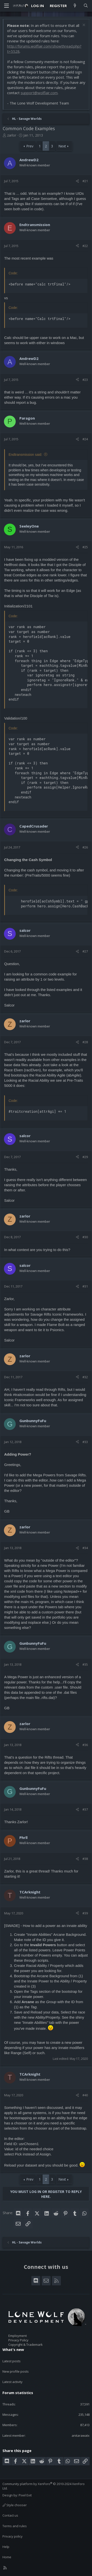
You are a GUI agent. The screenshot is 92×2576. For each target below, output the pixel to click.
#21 (85, 181)
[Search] (85, 6)
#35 (85, 1664)
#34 (85, 1548)
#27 (85, 951)
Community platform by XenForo (43, 2486)
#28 (85, 1042)
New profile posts (15, 2371)
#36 (85, 1745)
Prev (29, 146)
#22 (85, 246)
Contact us (10, 2515)
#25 (85, 547)
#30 (85, 1237)
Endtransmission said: (25, 455)
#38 (85, 1858)
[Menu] (6, 5)
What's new (13, 2349)
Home (6, 2557)
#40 (85, 2095)
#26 (85, 847)
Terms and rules (14, 2526)
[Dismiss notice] (83, 25)
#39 (85, 1913)
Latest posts (11, 2361)
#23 (85, 379)
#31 (85, 1286)
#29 (85, 1157)
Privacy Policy (18, 2340)
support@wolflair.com (39, 92)
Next (62, 146)
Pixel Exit (25, 2495)
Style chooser (14, 2505)
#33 (85, 1442)
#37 (85, 1809)
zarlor (11, 135)
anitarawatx (81, 2435)
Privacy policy (12, 2536)
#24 (85, 439)
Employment (17, 2335)
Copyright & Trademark (25, 2344)
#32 (85, 1377)
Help (5, 2546)
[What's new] (75, 6)
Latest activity (12, 2382)
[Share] (77, 181)
